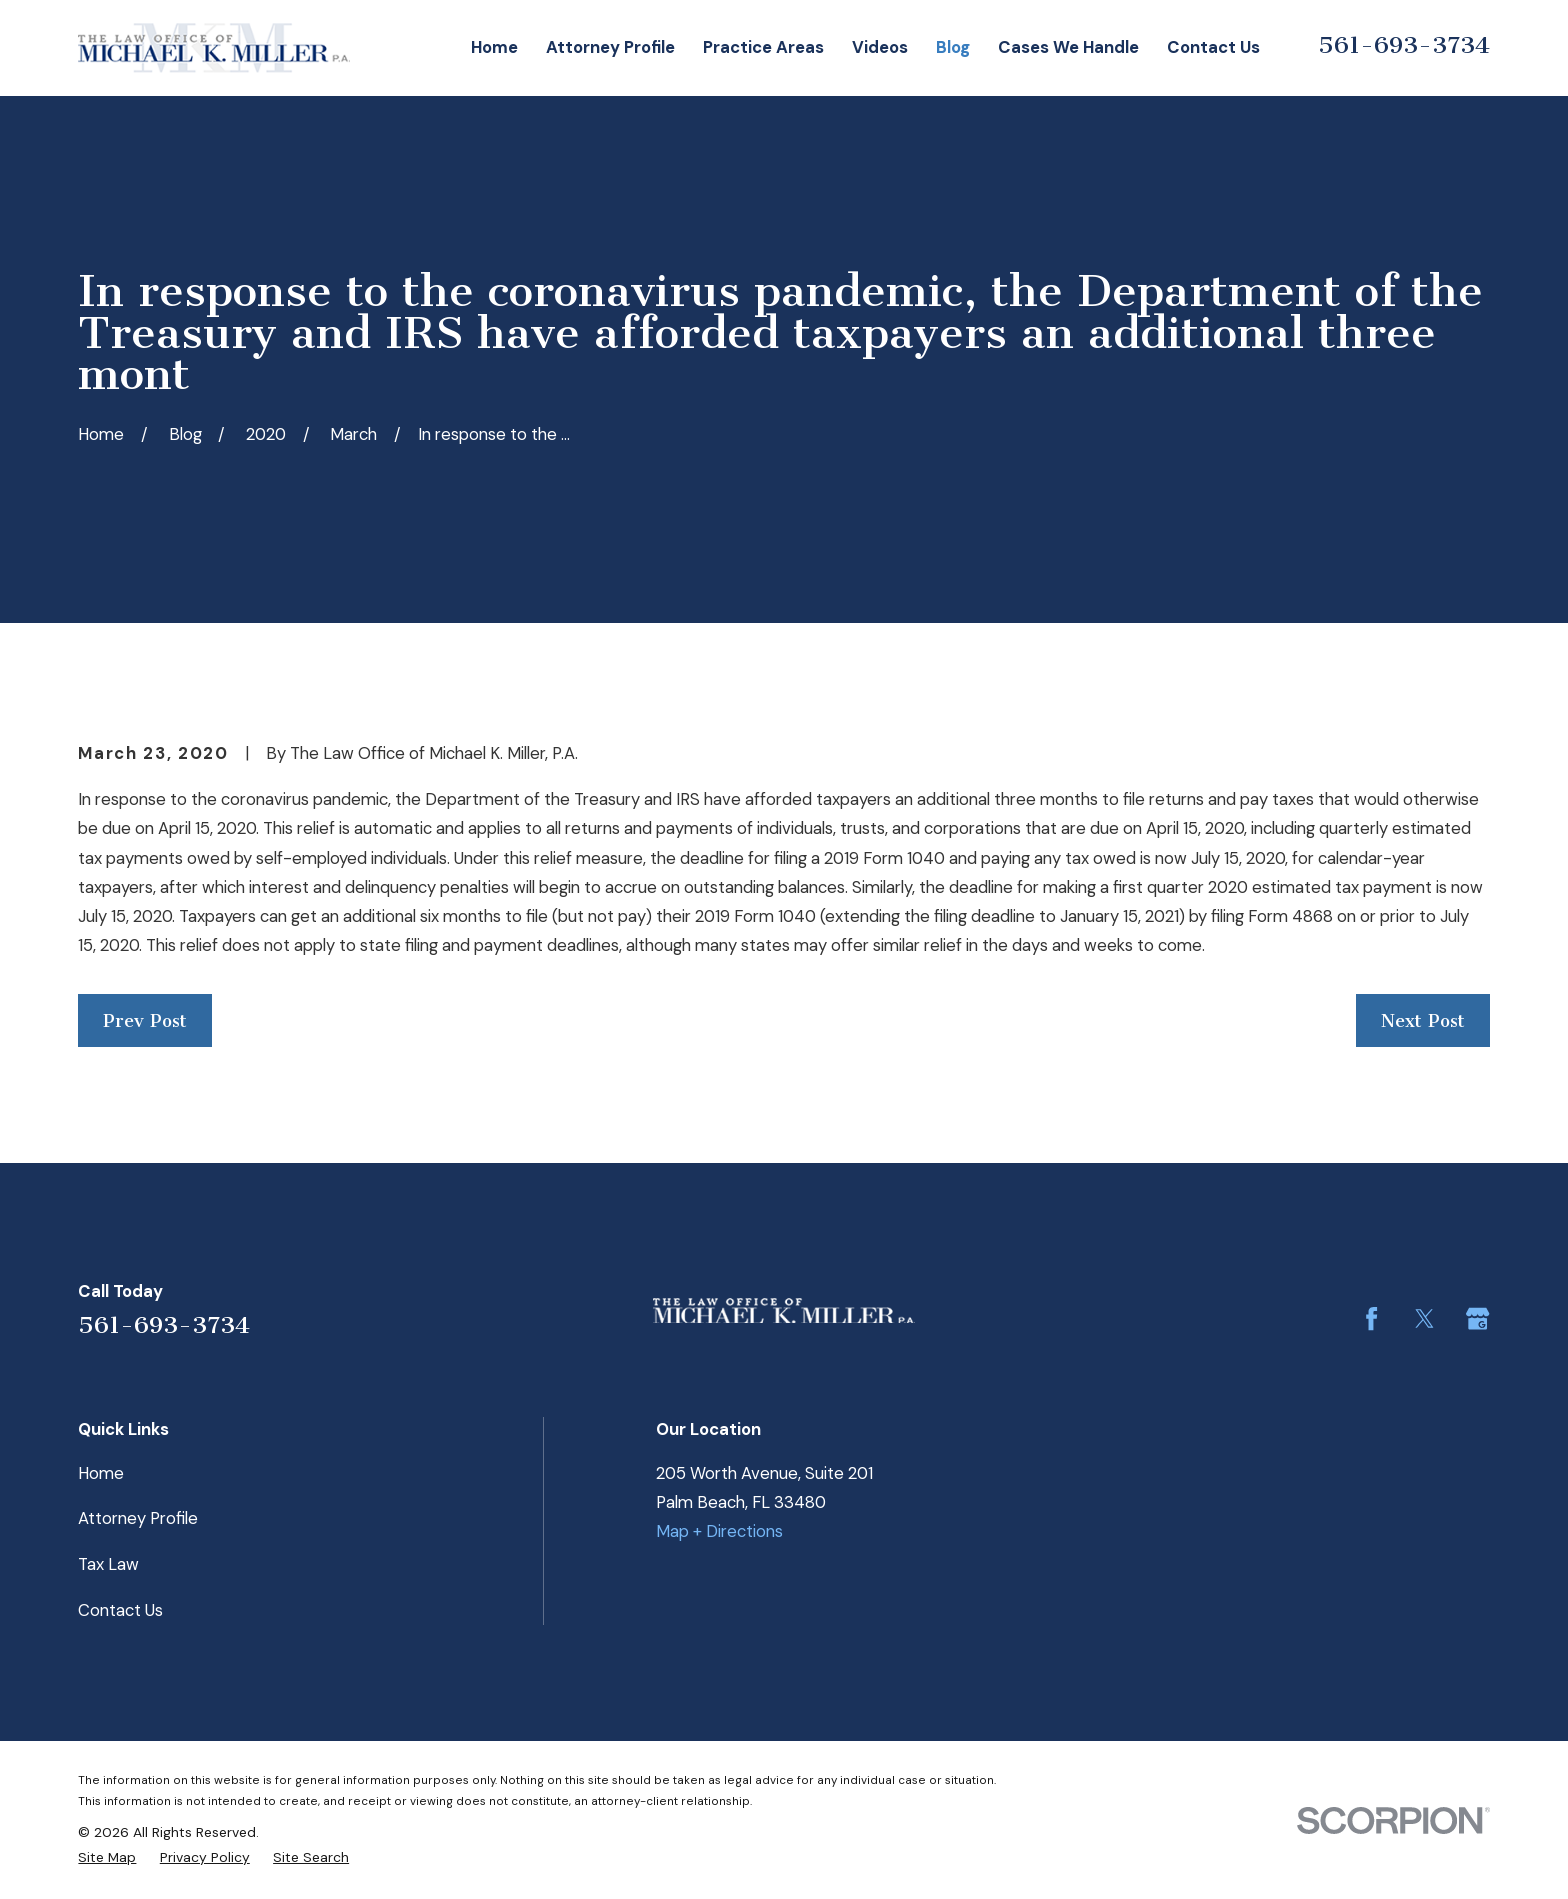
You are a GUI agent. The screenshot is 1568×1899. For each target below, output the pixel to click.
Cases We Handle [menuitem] (1068, 47)
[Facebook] (1371, 1318)
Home (101, 1473)
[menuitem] (107, 1857)
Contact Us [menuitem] (1213, 47)
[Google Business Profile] (1477, 1318)
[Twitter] (1424, 1318)
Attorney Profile (138, 1518)
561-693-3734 (1404, 45)
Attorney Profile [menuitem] (610, 47)
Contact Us (120, 1610)
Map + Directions (719, 1531)
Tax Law (108, 1564)
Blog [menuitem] (953, 47)
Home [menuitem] (494, 47)
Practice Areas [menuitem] (763, 47)
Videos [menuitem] (880, 47)
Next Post (1423, 1021)
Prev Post (145, 1021)
